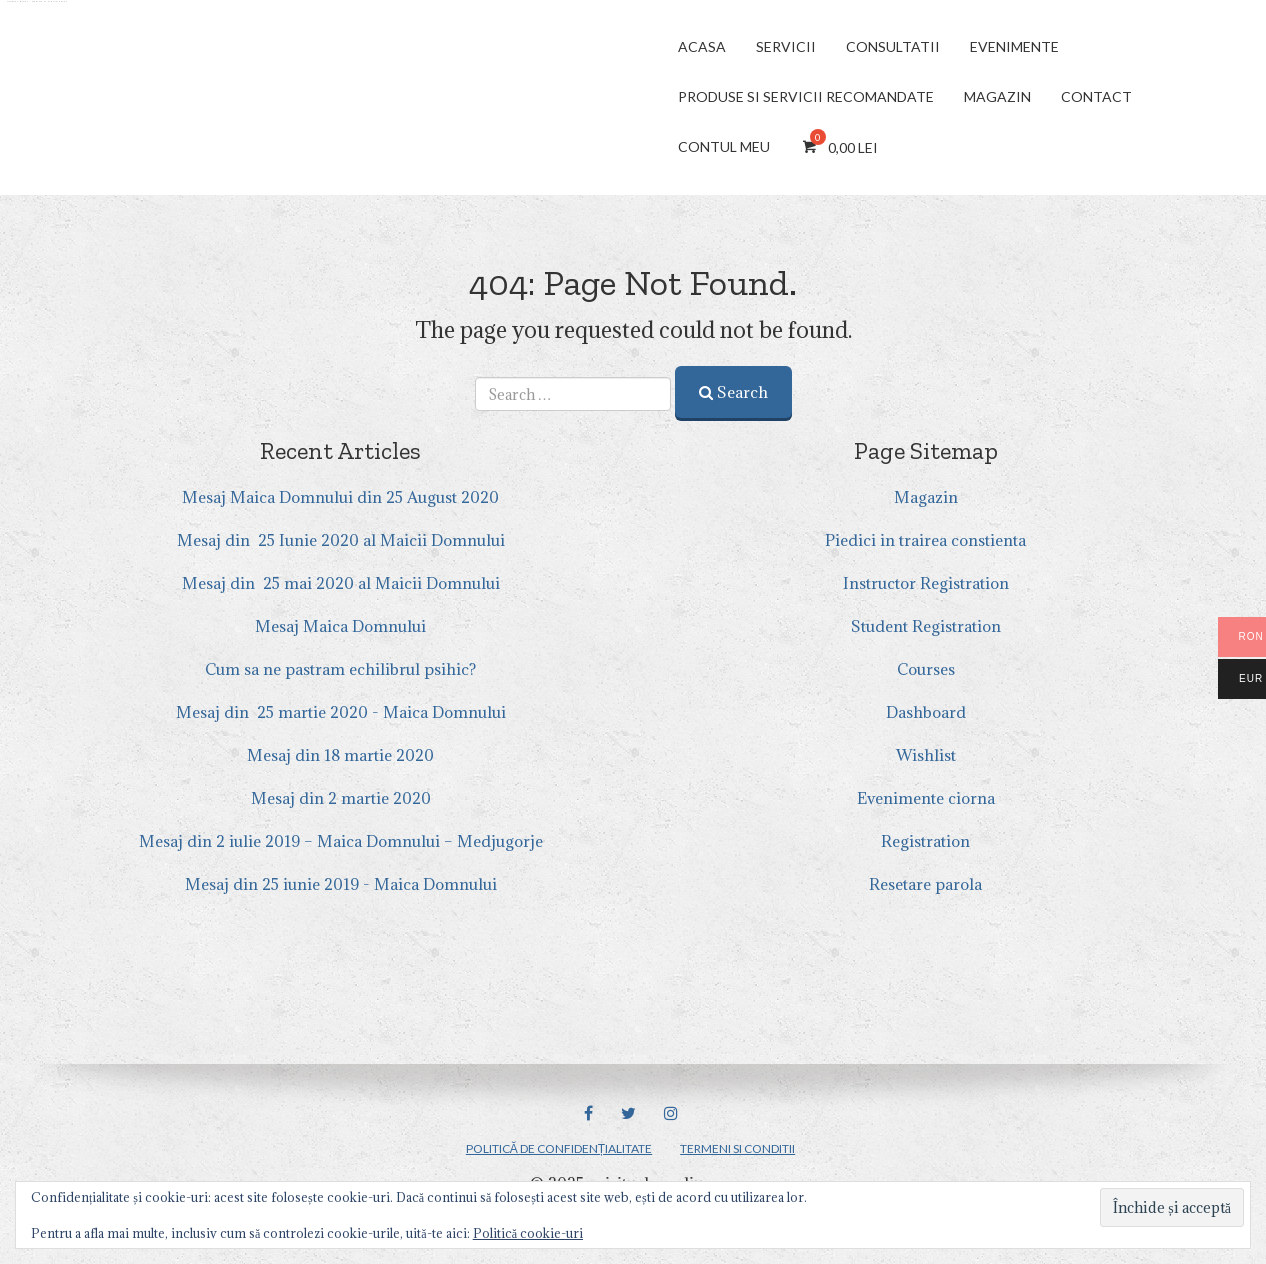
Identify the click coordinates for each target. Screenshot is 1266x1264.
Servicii (786, 46)
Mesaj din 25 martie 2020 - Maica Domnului (341, 712)
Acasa (702, 46)
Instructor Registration (926, 583)
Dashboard (926, 712)
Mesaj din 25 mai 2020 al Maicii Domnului (341, 583)
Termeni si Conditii (737, 1148)
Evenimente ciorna (926, 798)
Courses (926, 669)
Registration (925, 841)
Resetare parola (925, 884)
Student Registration (926, 626)
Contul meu (724, 146)
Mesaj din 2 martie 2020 (341, 798)
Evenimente (1014, 46)
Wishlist (926, 755)
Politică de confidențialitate (559, 1148)
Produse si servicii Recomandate (806, 96)
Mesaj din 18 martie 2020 (340, 755)
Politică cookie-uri (528, 1233)
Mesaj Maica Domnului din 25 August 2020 (340, 497)
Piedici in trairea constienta (925, 540)
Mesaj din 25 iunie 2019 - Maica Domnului (341, 884)
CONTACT (1096, 96)
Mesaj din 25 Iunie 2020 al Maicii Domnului (341, 540)
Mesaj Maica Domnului (340, 626)
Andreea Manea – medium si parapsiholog (37, 1)
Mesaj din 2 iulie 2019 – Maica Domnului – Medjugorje (341, 841)
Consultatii (893, 46)
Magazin (997, 96)
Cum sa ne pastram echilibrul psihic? (340, 669)
